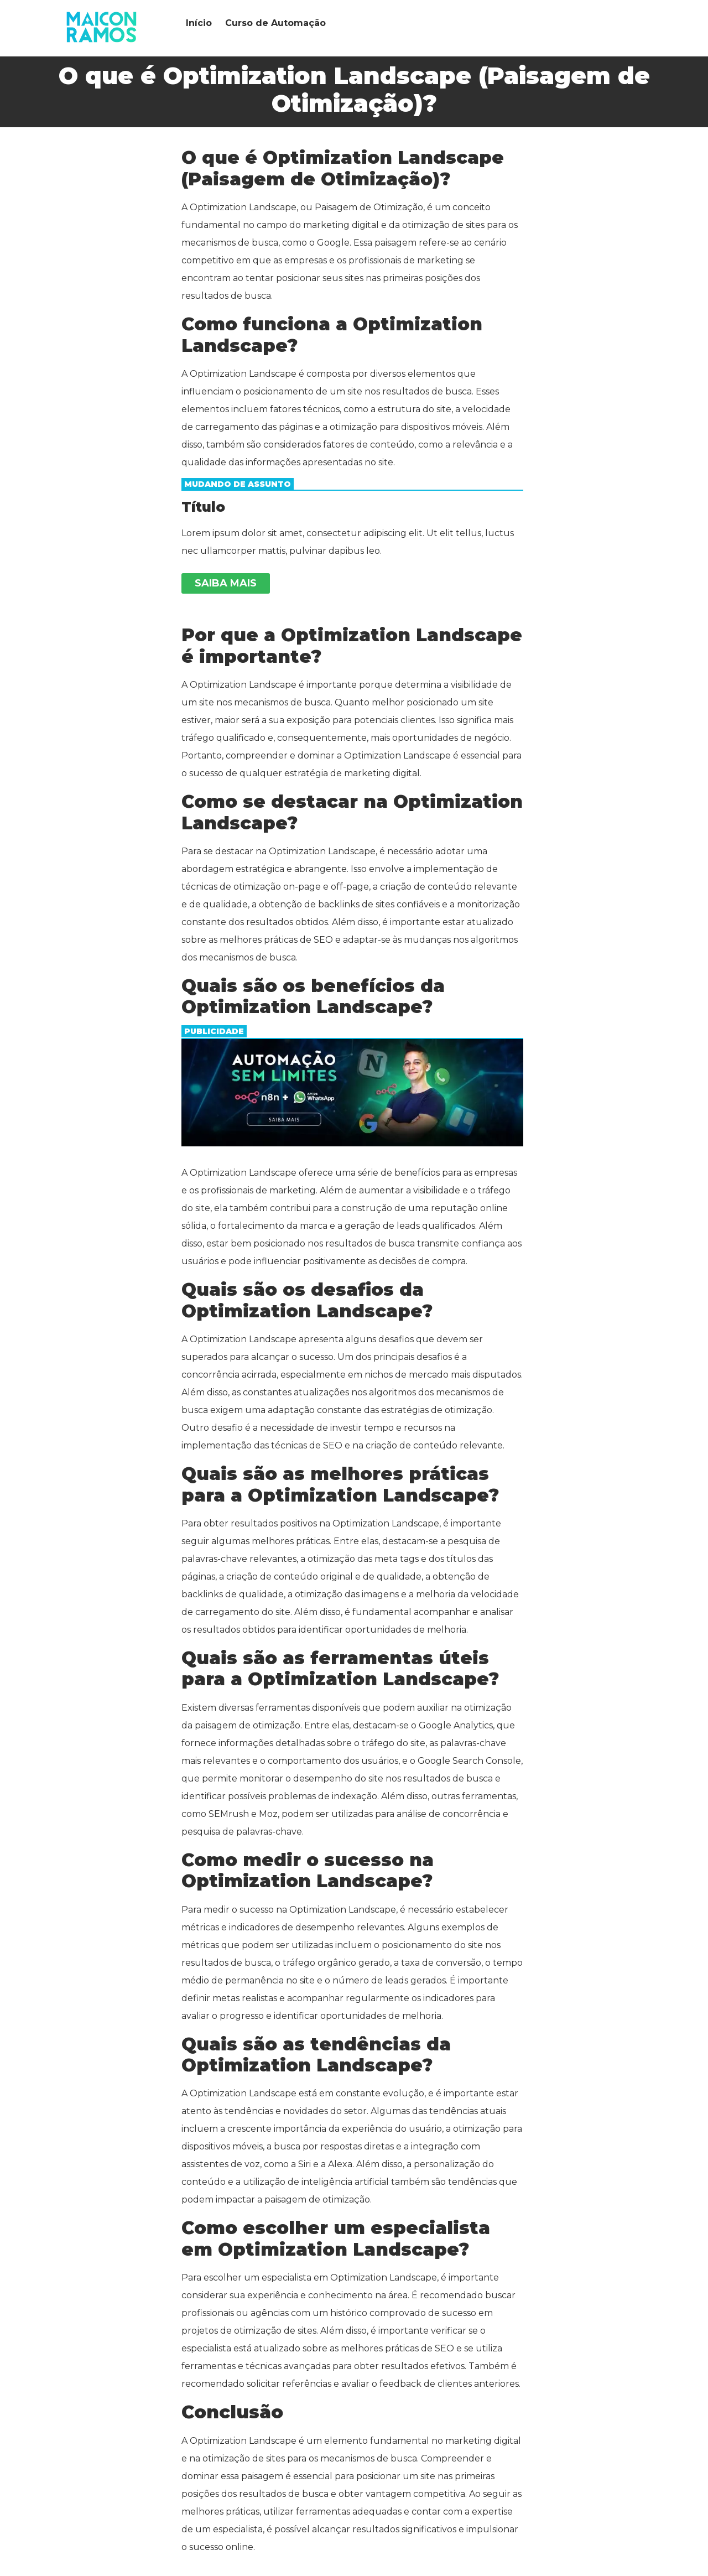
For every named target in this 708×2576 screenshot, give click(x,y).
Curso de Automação (275, 23)
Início (199, 23)
